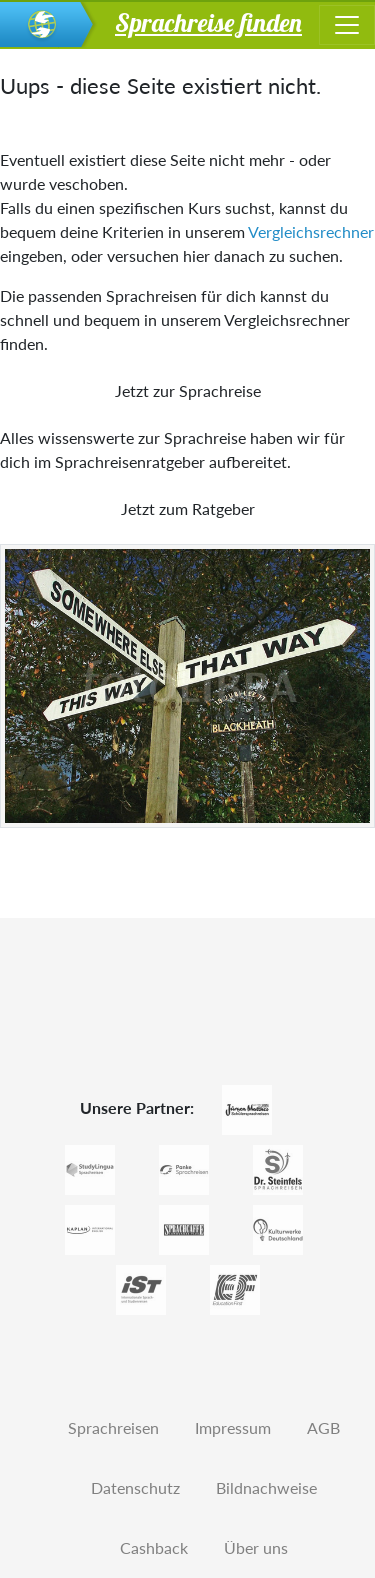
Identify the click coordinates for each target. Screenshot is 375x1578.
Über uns (256, 1547)
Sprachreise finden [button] (208, 22)
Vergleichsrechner (311, 231)
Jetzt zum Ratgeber (188, 508)
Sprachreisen (113, 1427)
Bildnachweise (266, 1487)
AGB (323, 1427)
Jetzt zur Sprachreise (188, 390)
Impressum (233, 1427)
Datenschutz (135, 1487)
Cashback (154, 1547)
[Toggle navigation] (347, 25)
